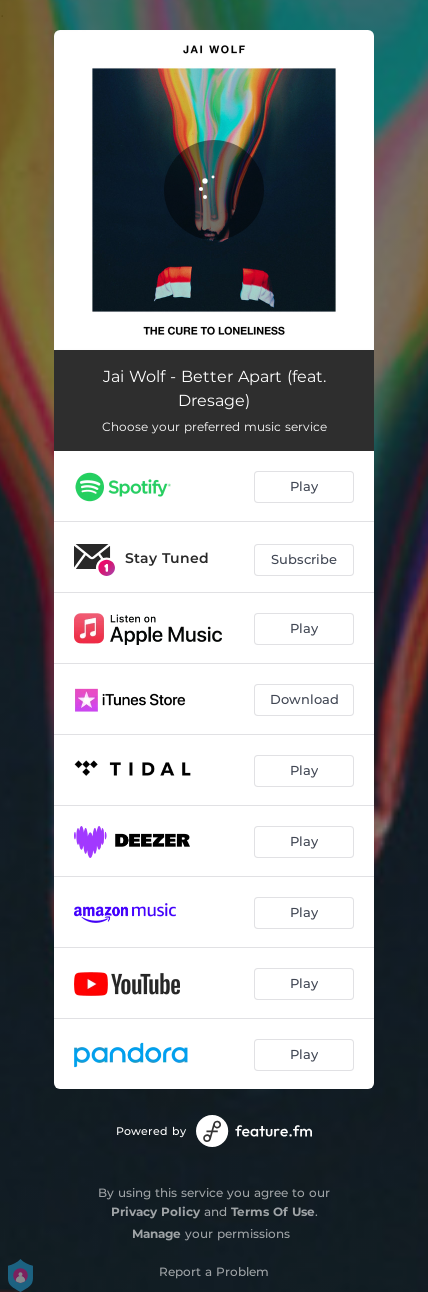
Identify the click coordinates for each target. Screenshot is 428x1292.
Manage (156, 1233)
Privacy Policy (155, 1211)
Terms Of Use (273, 1211)
